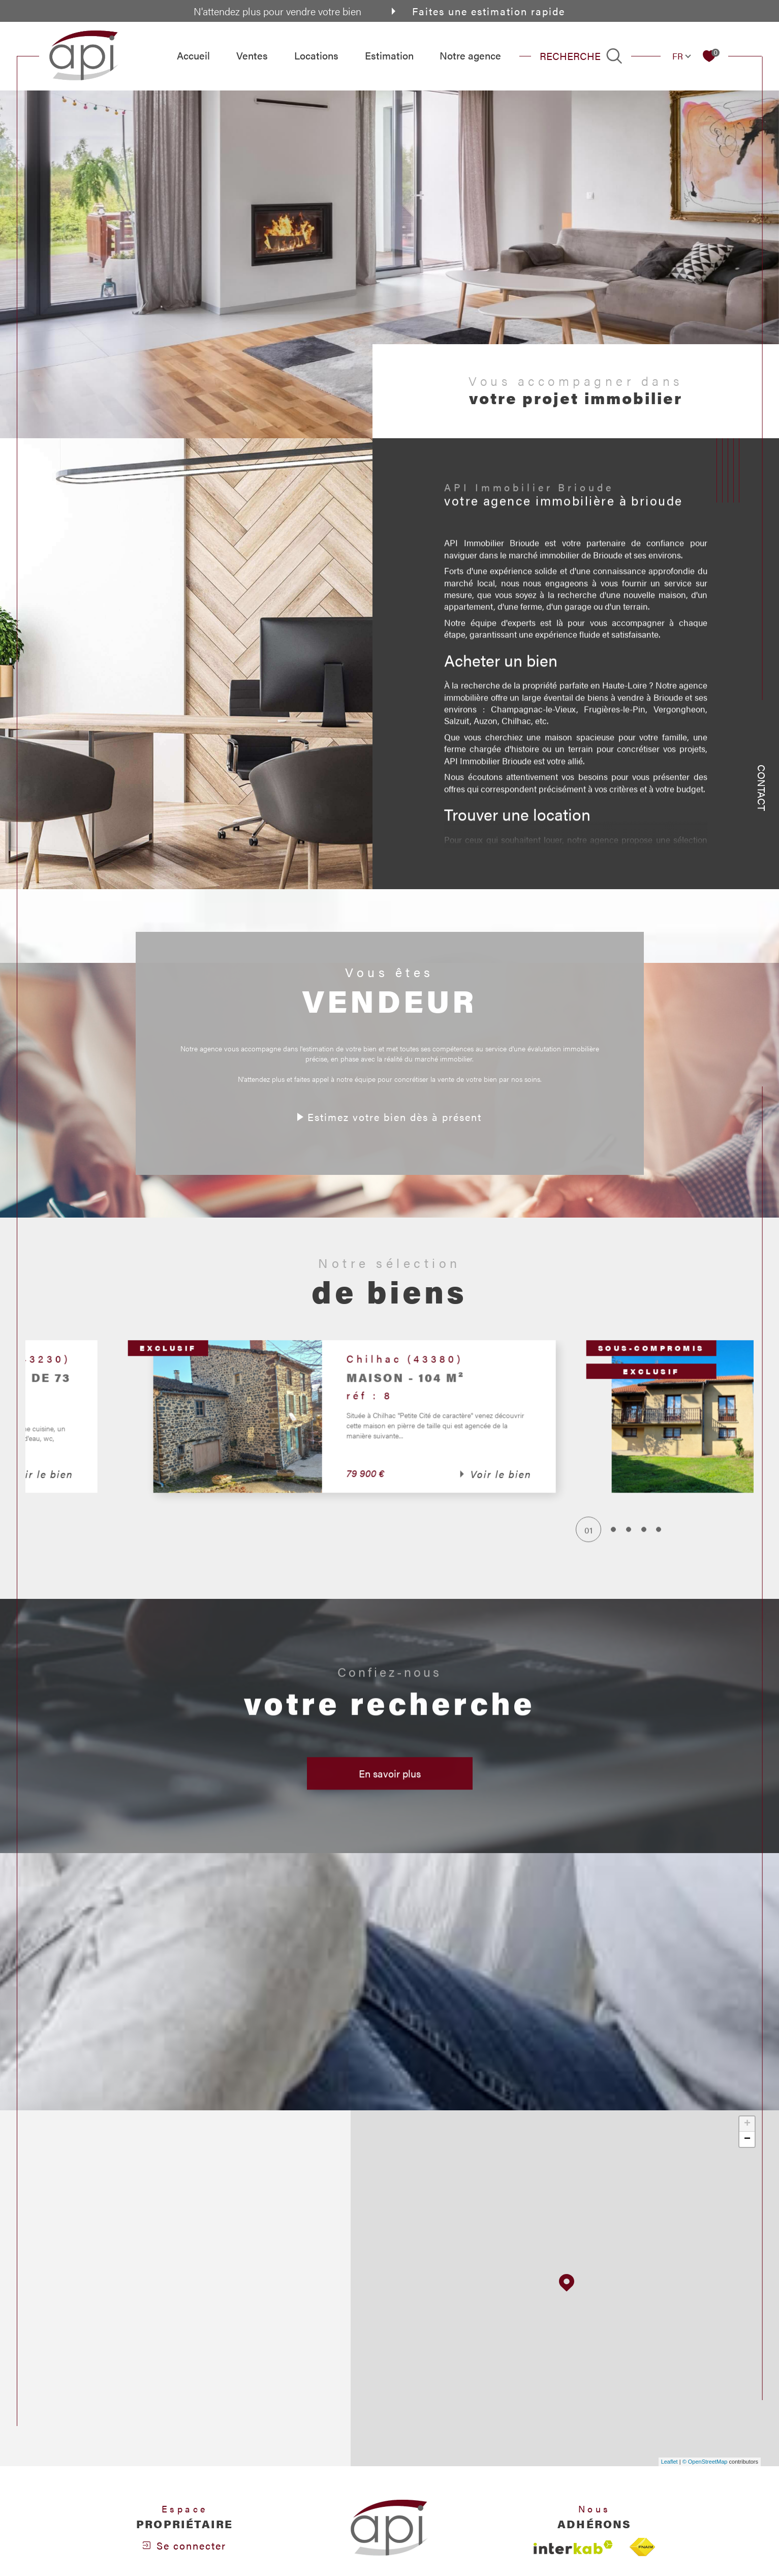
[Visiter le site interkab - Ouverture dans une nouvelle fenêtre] (573, 2547)
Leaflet (669, 2462)
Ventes (252, 55)
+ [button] (747, 2124)
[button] (590, 1440)
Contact (762, 788)
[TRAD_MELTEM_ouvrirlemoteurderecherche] (581, 56)
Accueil (193, 55)
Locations (316, 55)
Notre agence (470, 55)
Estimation (389, 55)
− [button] (747, 2139)
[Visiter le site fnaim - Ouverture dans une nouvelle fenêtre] (642, 2547)
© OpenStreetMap (705, 2462)
